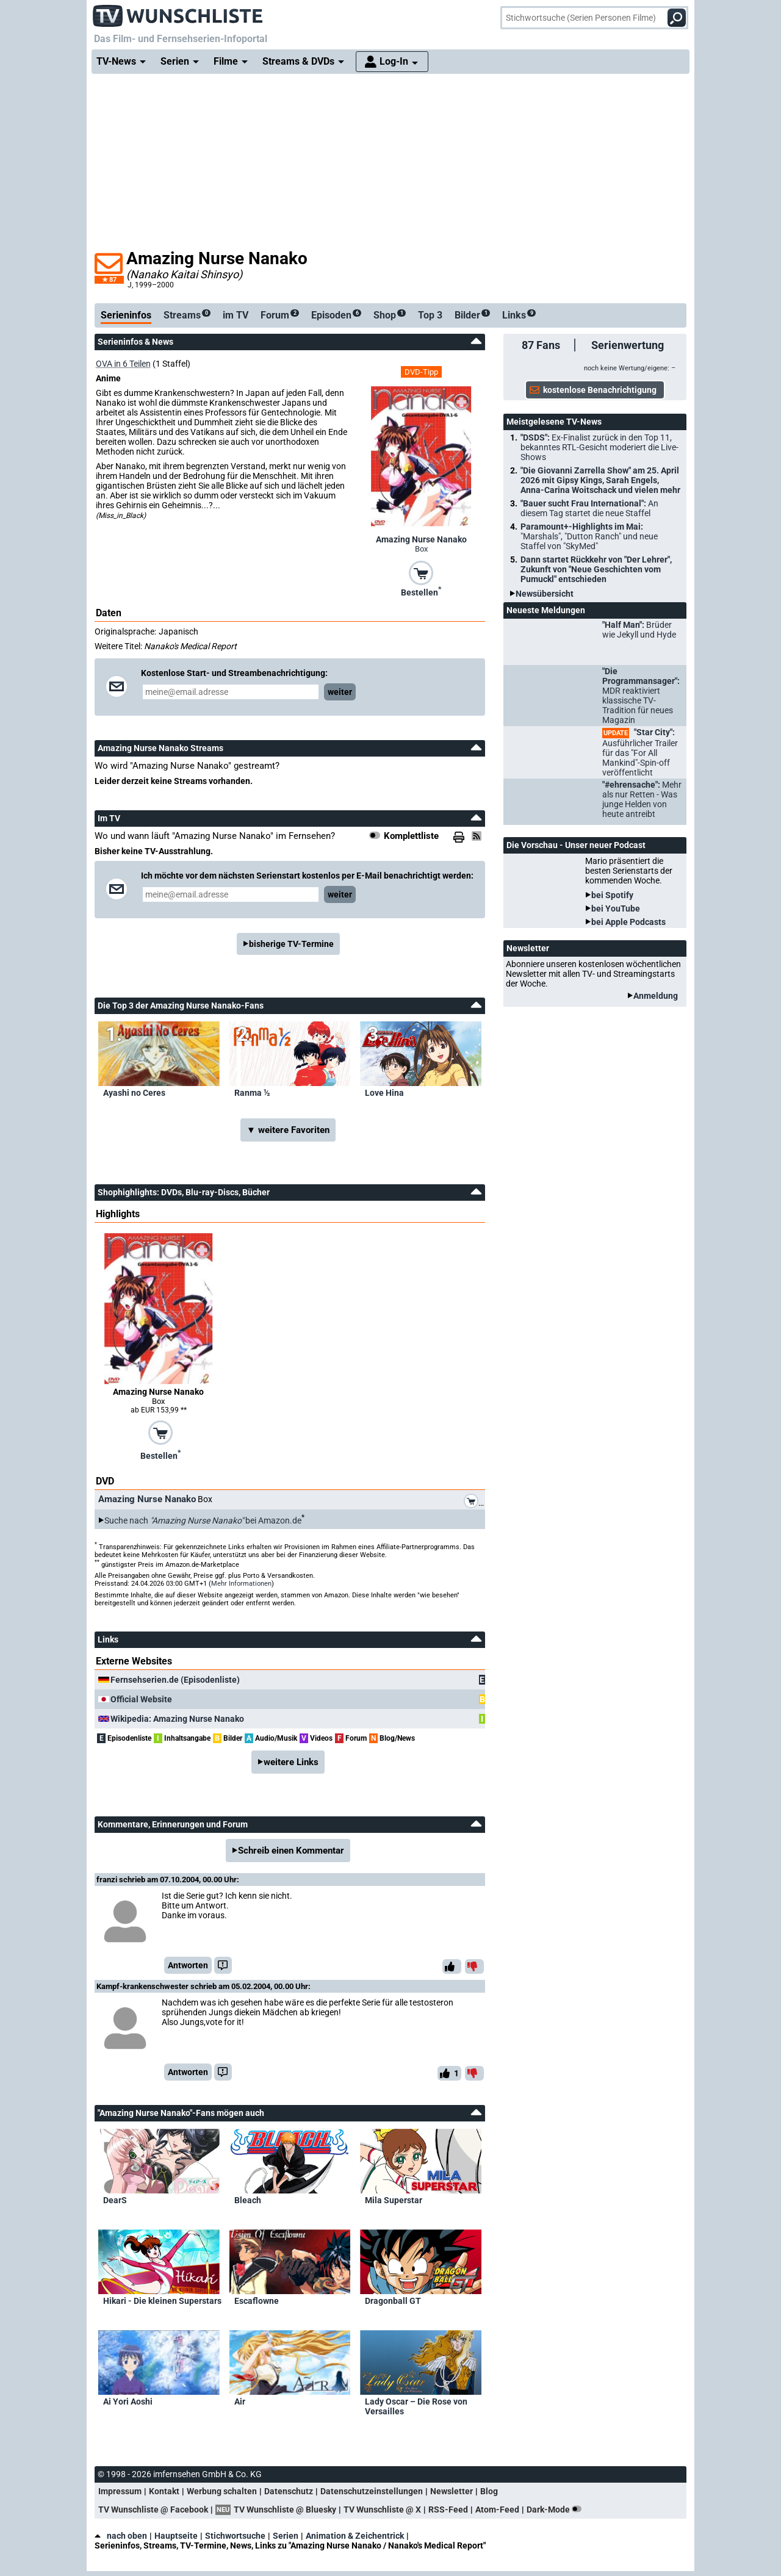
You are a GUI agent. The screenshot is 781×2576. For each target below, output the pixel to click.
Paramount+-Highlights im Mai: (589, 536)
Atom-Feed (497, 2509)
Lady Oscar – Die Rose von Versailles (416, 2406)
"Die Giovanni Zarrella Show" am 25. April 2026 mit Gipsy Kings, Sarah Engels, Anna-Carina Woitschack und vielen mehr (600, 480)
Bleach (247, 2200)
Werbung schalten (222, 2491)
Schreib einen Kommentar (291, 1850)
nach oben (121, 2536)
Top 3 (430, 315)
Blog (489, 2491)
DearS (115, 2200)
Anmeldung (655, 996)
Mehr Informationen (241, 1584)
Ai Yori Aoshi (128, 2401)
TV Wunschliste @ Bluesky (285, 2509)
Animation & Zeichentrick (355, 2536)
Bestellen (421, 591)
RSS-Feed (448, 2509)
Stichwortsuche (235, 2536)
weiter (340, 692)
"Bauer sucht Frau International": (589, 508)
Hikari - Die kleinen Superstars (162, 2301)
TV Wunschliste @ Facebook (153, 2509)
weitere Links (291, 1762)
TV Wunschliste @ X (382, 2509)
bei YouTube (615, 908)
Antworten (188, 1965)
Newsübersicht (545, 594)
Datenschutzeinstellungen (371, 2491)
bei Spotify (612, 895)
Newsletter (451, 2491)
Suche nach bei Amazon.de (202, 1520)
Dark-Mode (556, 2509)
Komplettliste (411, 835)
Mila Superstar (393, 2200)
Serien (285, 2536)
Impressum (120, 2491)
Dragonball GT (393, 2301)
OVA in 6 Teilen (123, 364)
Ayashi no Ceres (134, 1093)
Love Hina (384, 1093)
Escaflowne (256, 2301)
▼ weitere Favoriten (288, 1129)
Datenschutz (288, 2491)
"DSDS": (599, 447)
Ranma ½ (252, 1093)
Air (239, 2401)
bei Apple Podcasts (628, 922)
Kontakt (164, 2491)
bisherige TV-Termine (291, 944)
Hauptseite (176, 2536)
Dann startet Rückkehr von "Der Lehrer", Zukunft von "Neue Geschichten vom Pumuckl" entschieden (596, 569)
